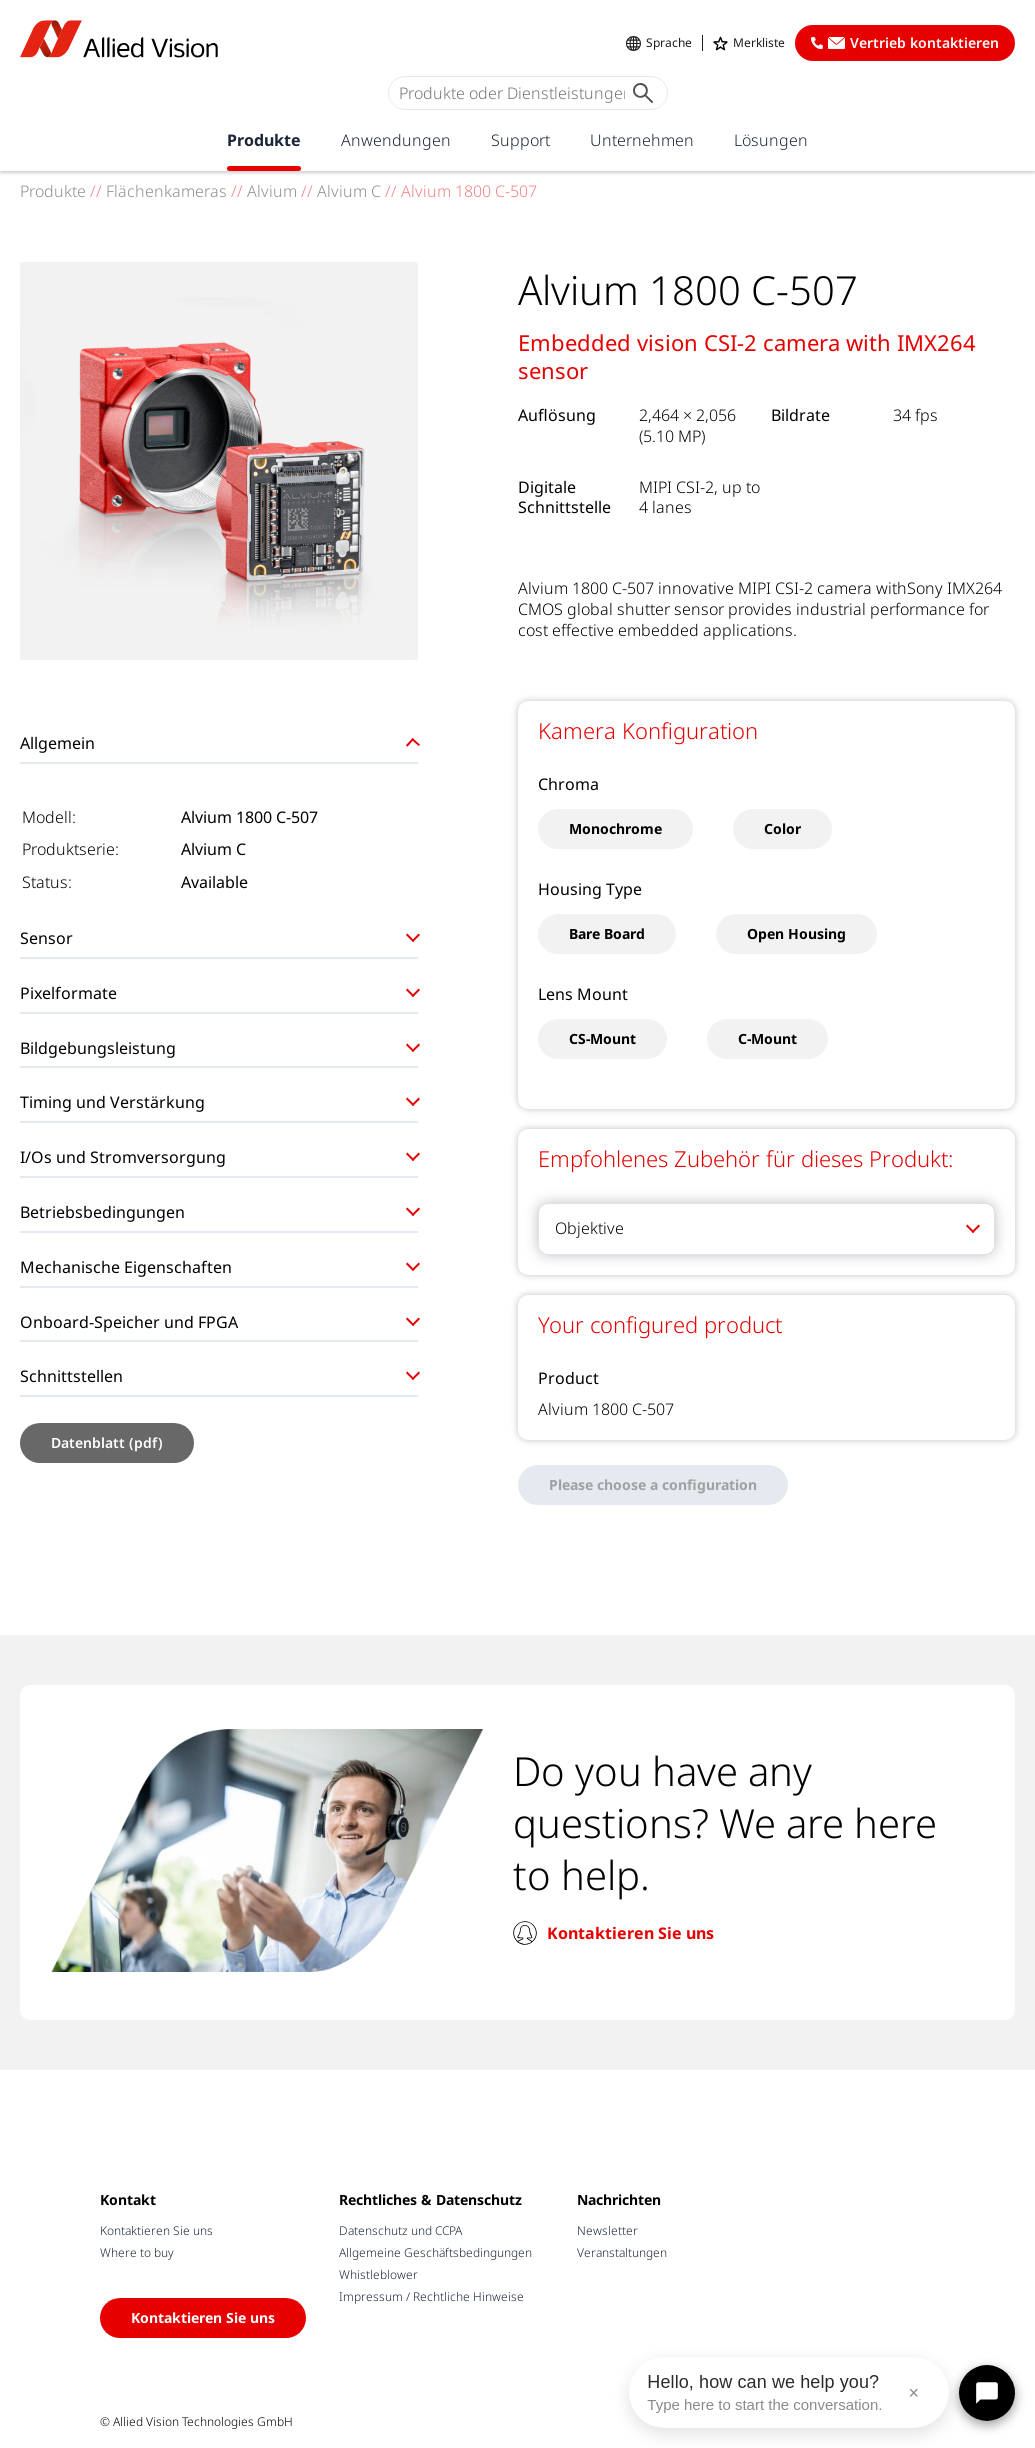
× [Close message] (913, 2393)
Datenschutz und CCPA (400, 2230)
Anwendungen (396, 140)
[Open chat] (987, 2393)
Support (520, 140)
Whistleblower (378, 2274)
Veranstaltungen (622, 2252)
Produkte (264, 140)
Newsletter (607, 2230)
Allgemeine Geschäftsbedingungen (435, 2252)
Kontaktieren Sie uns (630, 1933)
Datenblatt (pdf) (107, 1442)
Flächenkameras (166, 191)
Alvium (272, 191)
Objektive (589, 1228)
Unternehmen (642, 140)
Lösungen (771, 140)
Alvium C (349, 191)
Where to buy (137, 2252)
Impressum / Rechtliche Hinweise (431, 2296)
